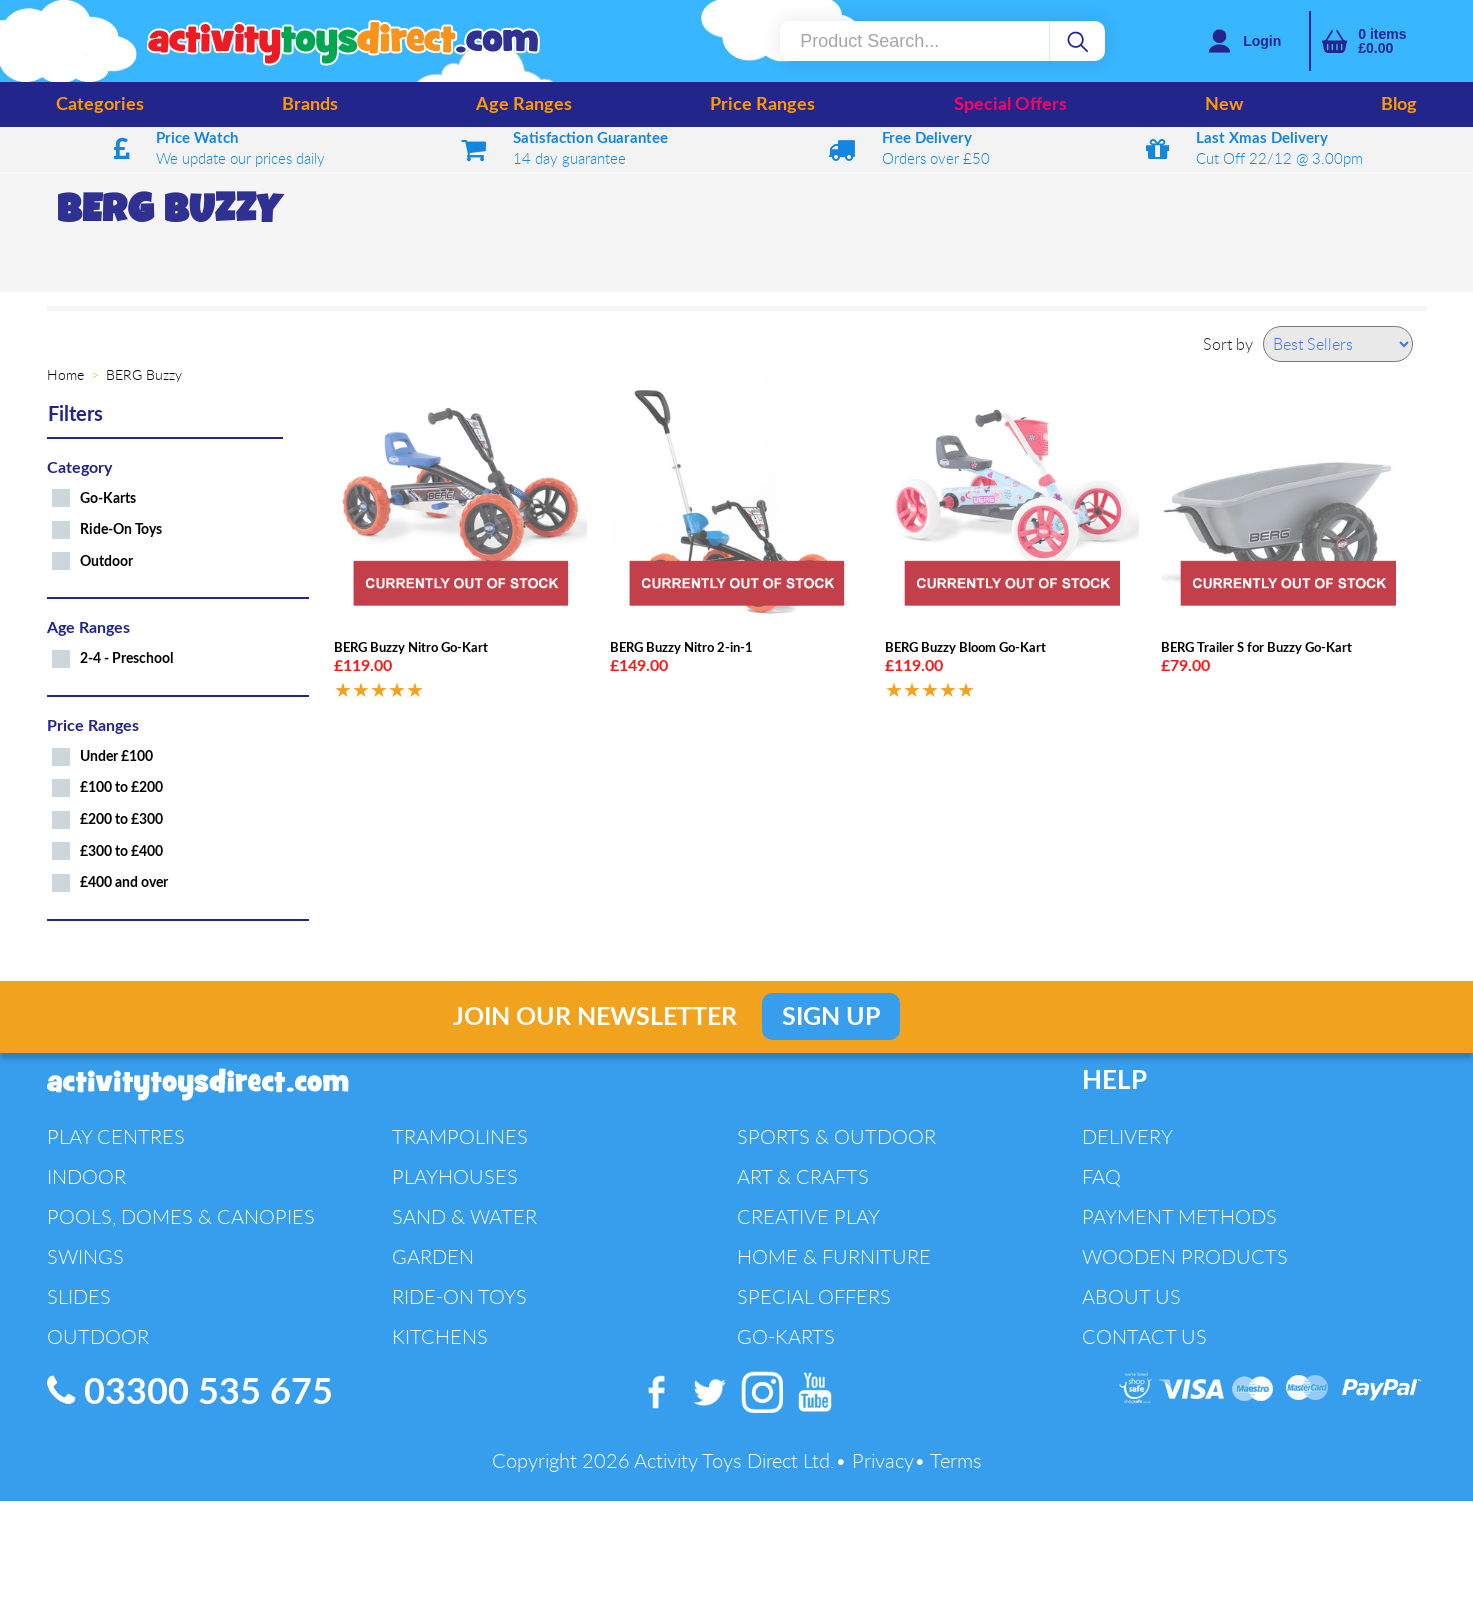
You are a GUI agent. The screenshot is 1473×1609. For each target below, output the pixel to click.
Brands (310, 105)
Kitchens (440, 1336)
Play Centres (116, 1136)
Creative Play (808, 1216)
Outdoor (106, 561)
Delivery (1127, 1136)
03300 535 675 (190, 1392)
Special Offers (1010, 105)
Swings (85, 1256)
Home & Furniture (834, 1256)
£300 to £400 (121, 851)
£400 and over (124, 882)
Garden (433, 1256)
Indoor (86, 1176)
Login (1262, 41)
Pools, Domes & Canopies (181, 1216)
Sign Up (831, 1017)
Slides (79, 1296)
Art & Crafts (803, 1176)
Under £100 (116, 756)
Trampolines (460, 1136)
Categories (100, 105)
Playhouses (455, 1176)
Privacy (883, 1460)
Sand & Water (464, 1216)
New (1224, 105)
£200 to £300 (121, 819)
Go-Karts (108, 498)
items (1382, 41)
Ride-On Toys (121, 529)
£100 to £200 (121, 787)
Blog (1399, 105)
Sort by (1228, 344)
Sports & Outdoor (836, 1136)
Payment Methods (1179, 1216)
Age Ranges (524, 105)
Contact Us (1144, 1336)
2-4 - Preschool (126, 658)
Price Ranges (762, 105)
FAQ (1101, 1176)
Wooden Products (1185, 1256)
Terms (956, 1460)
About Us (1131, 1296)
